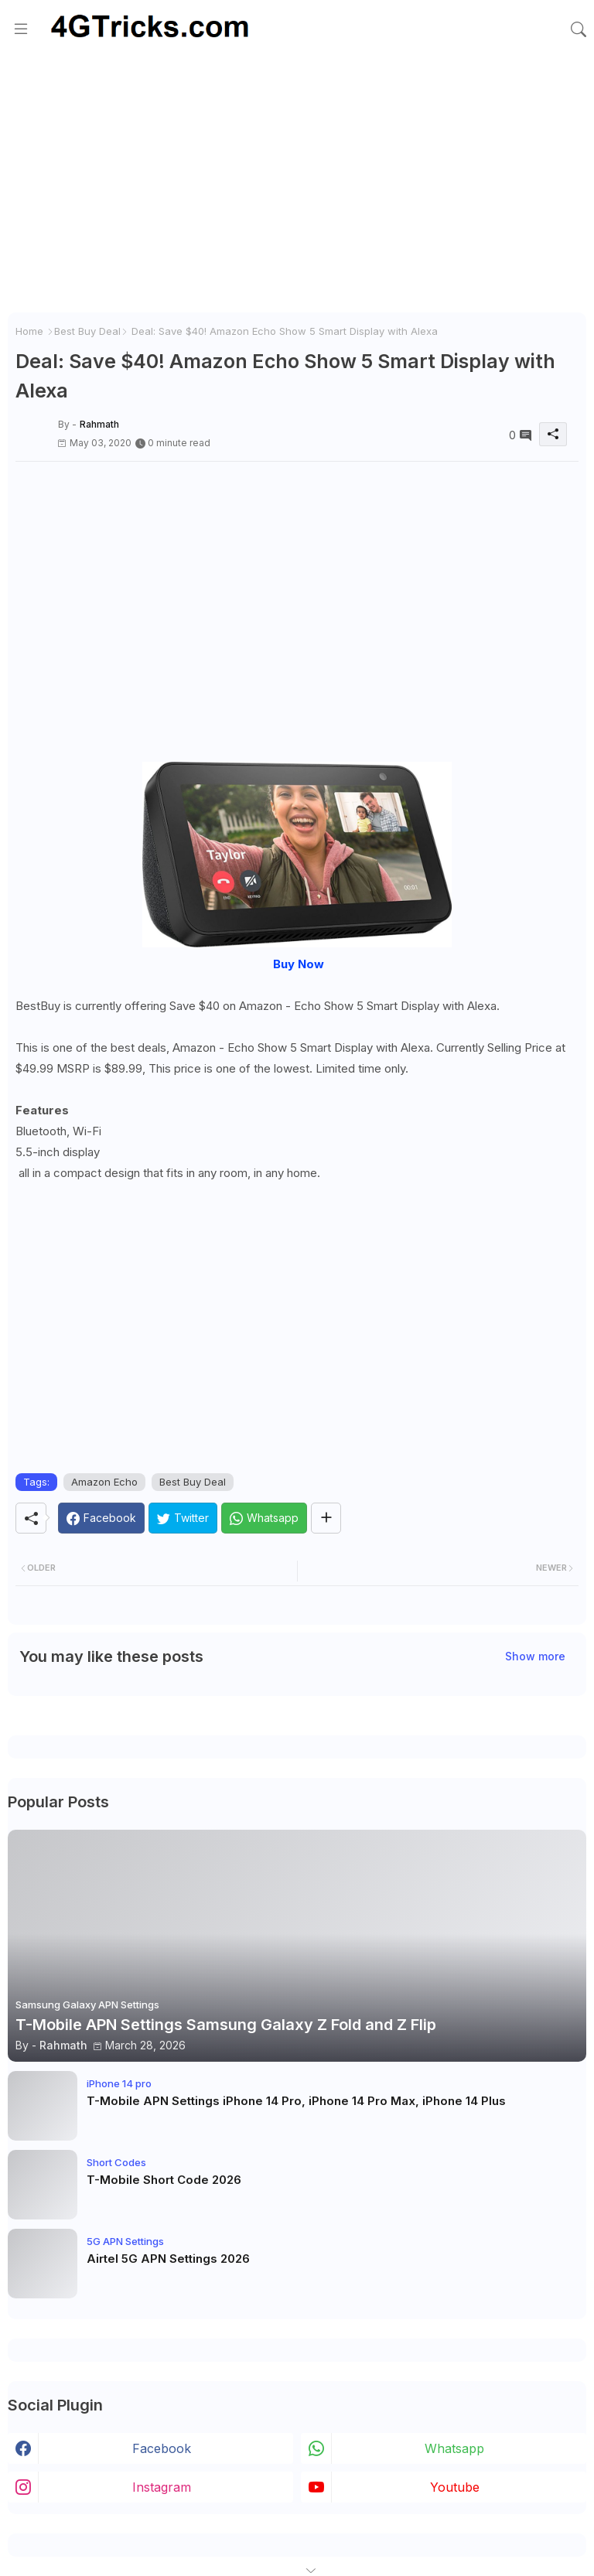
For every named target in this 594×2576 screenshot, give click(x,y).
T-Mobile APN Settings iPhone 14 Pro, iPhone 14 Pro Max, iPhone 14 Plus (296, 2101)
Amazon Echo (104, 1482)
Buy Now (298, 964)
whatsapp (454, 2448)
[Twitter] (182, 1518)
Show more (535, 1656)
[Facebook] (101, 1518)
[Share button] (326, 1518)
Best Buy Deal (87, 331)
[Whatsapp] (264, 1518)
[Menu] (21, 28)
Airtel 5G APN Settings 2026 (168, 2259)
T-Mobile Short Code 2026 (164, 2180)
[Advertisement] (297, 189)
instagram (161, 2487)
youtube (455, 2487)
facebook (161, 2448)
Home (29, 331)
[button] (578, 29)
